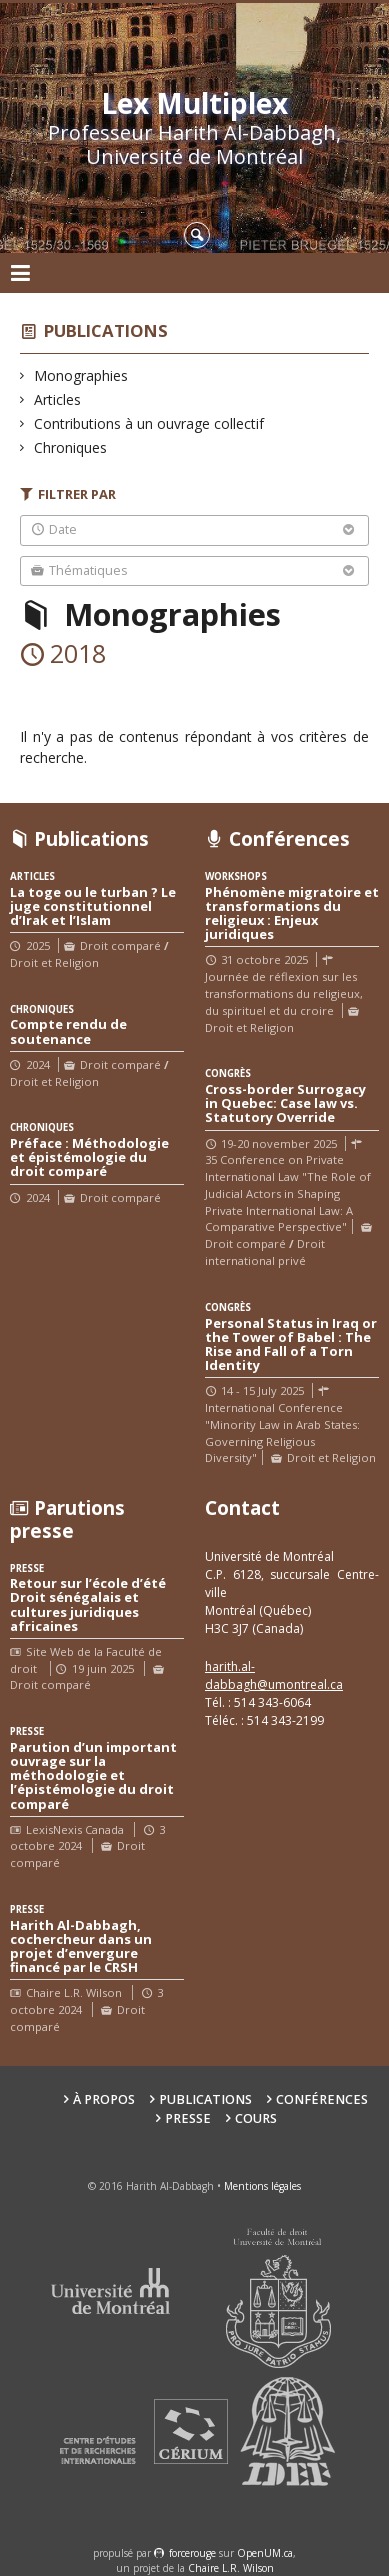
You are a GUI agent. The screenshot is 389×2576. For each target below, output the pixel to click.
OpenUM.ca (265, 2553)
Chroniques (71, 447)
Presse (188, 2118)
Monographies (81, 375)
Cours (256, 2118)
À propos (104, 2099)
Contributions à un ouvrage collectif (149, 423)
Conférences (322, 2099)
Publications (106, 330)
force (192, 2553)
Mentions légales (262, 2186)
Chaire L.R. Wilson (231, 2568)
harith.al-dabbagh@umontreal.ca (274, 1675)
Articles (58, 399)
